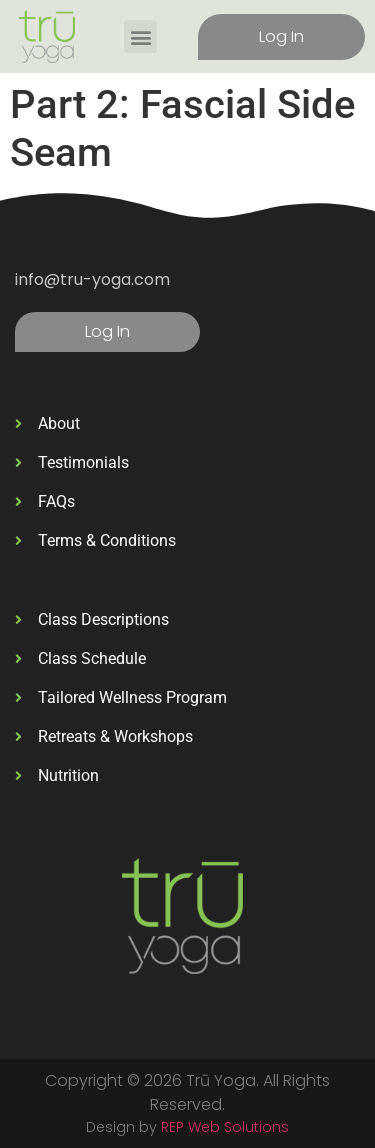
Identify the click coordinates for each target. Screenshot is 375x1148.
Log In (281, 36)
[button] (140, 36)
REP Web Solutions (225, 1127)
